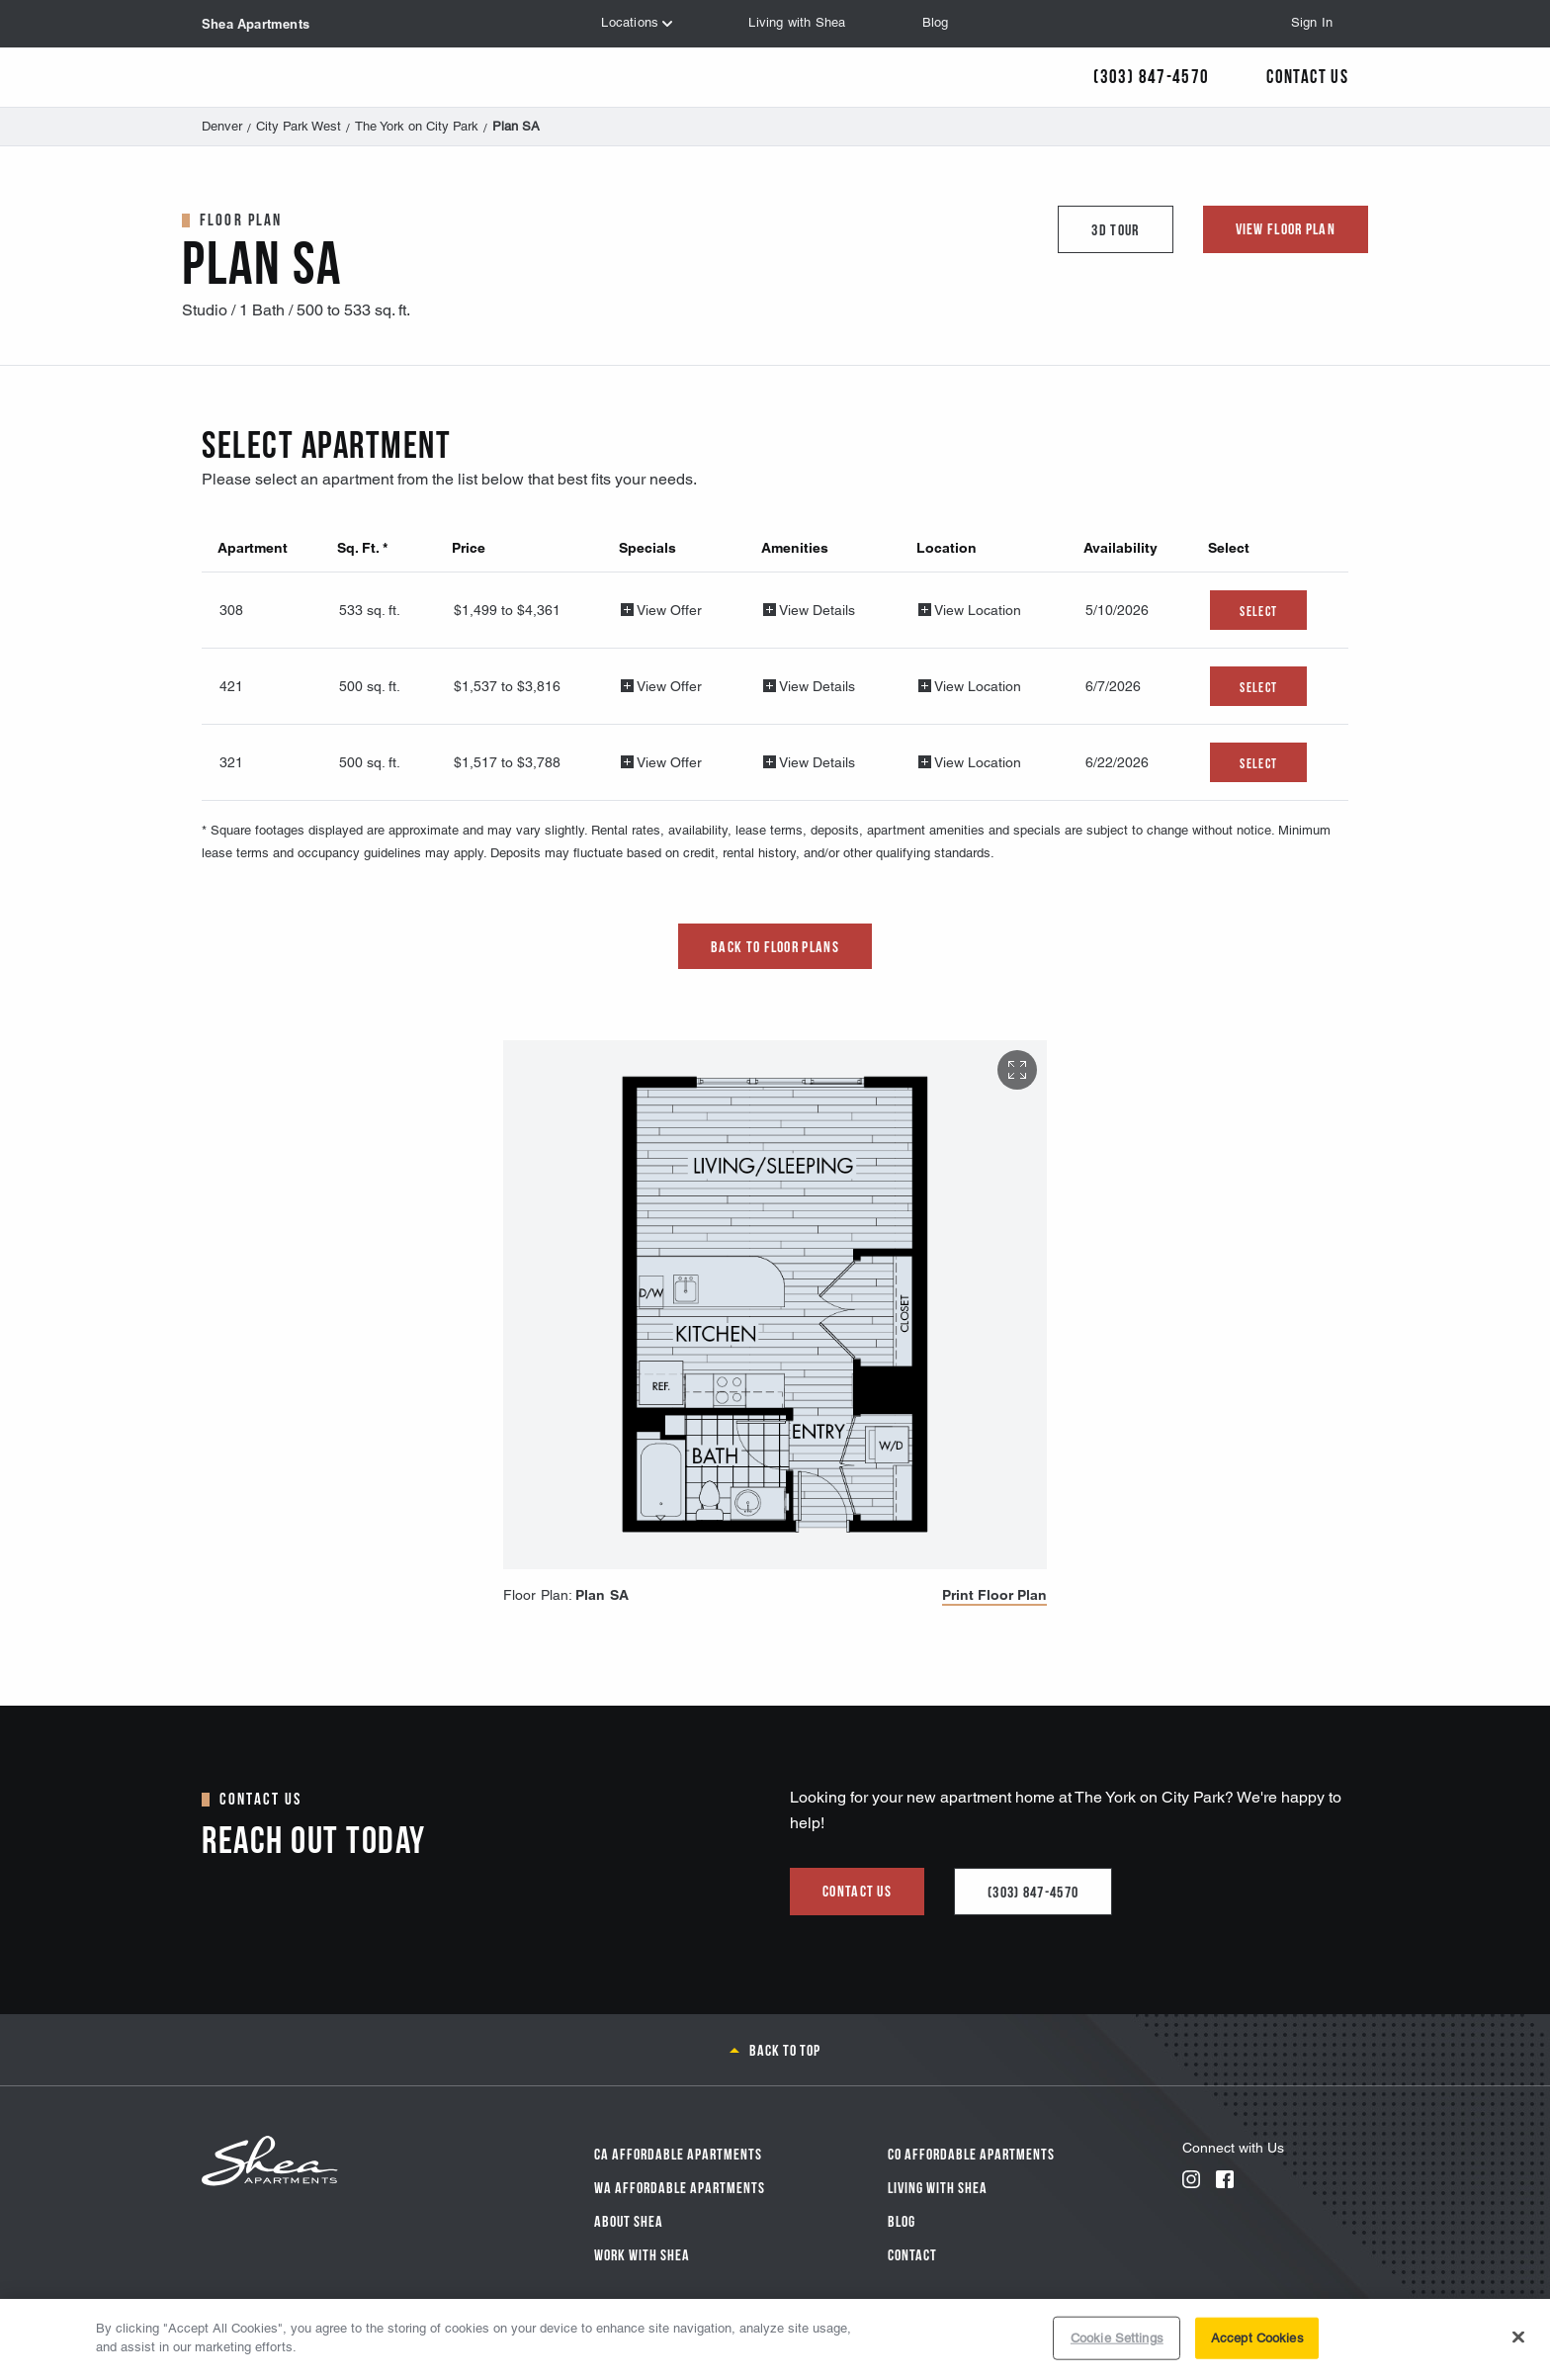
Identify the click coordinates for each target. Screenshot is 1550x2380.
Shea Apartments (255, 24)
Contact (912, 2253)
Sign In (1312, 22)
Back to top (784, 2049)
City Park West (298, 126)
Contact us (857, 1889)
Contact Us (1307, 74)
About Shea (628, 2220)
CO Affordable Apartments (971, 2152)
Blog (901, 2220)
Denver (222, 126)
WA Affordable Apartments (679, 2186)
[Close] (1518, 2336)
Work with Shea (642, 2253)
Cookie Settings (1117, 2338)
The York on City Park (416, 126)
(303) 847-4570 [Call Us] (1151, 74)
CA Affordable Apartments (678, 2152)
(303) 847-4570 (1033, 1890)
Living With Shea (938, 2186)
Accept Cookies (1257, 2338)
